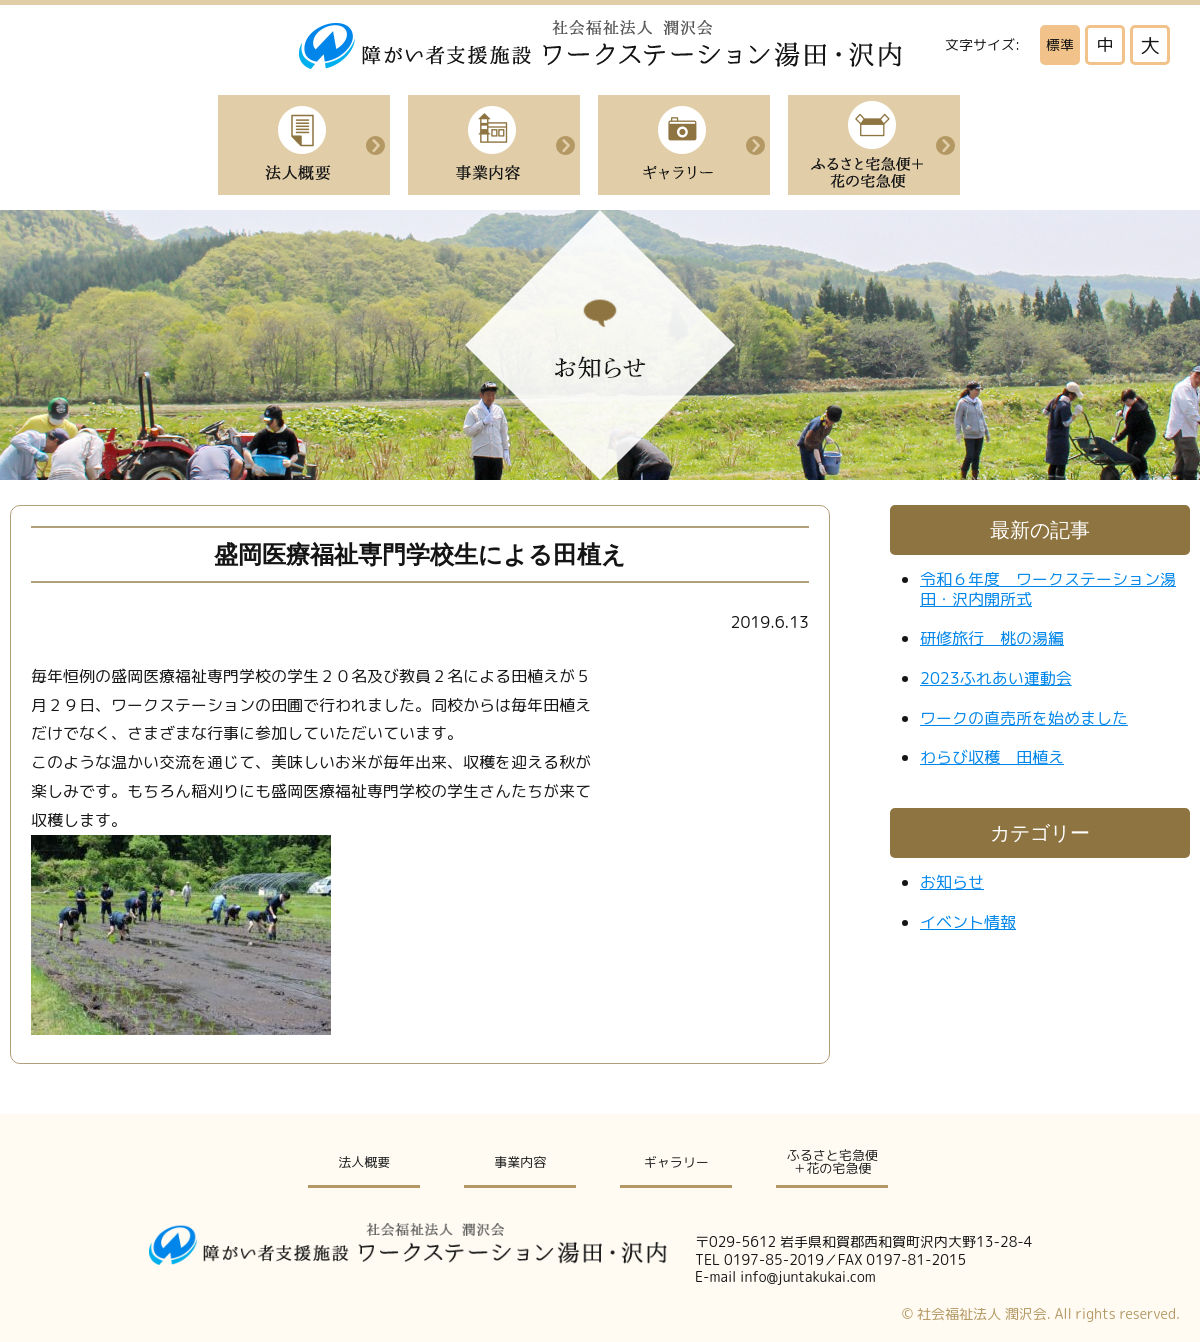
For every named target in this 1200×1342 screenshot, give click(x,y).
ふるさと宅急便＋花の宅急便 (874, 145)
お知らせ (952, 882)
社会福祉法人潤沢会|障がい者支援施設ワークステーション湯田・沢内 (600, 44)
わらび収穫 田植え (992, 757)
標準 (1060, 44)
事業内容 (494, 145)
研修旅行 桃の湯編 (992, 638)
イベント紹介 (684, 145)
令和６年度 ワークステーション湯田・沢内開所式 (1048, 589)
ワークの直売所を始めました (1024, 718)
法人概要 (304, 145)
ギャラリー (676, 1162)
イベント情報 (968, 922)
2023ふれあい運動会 (996, 678)
